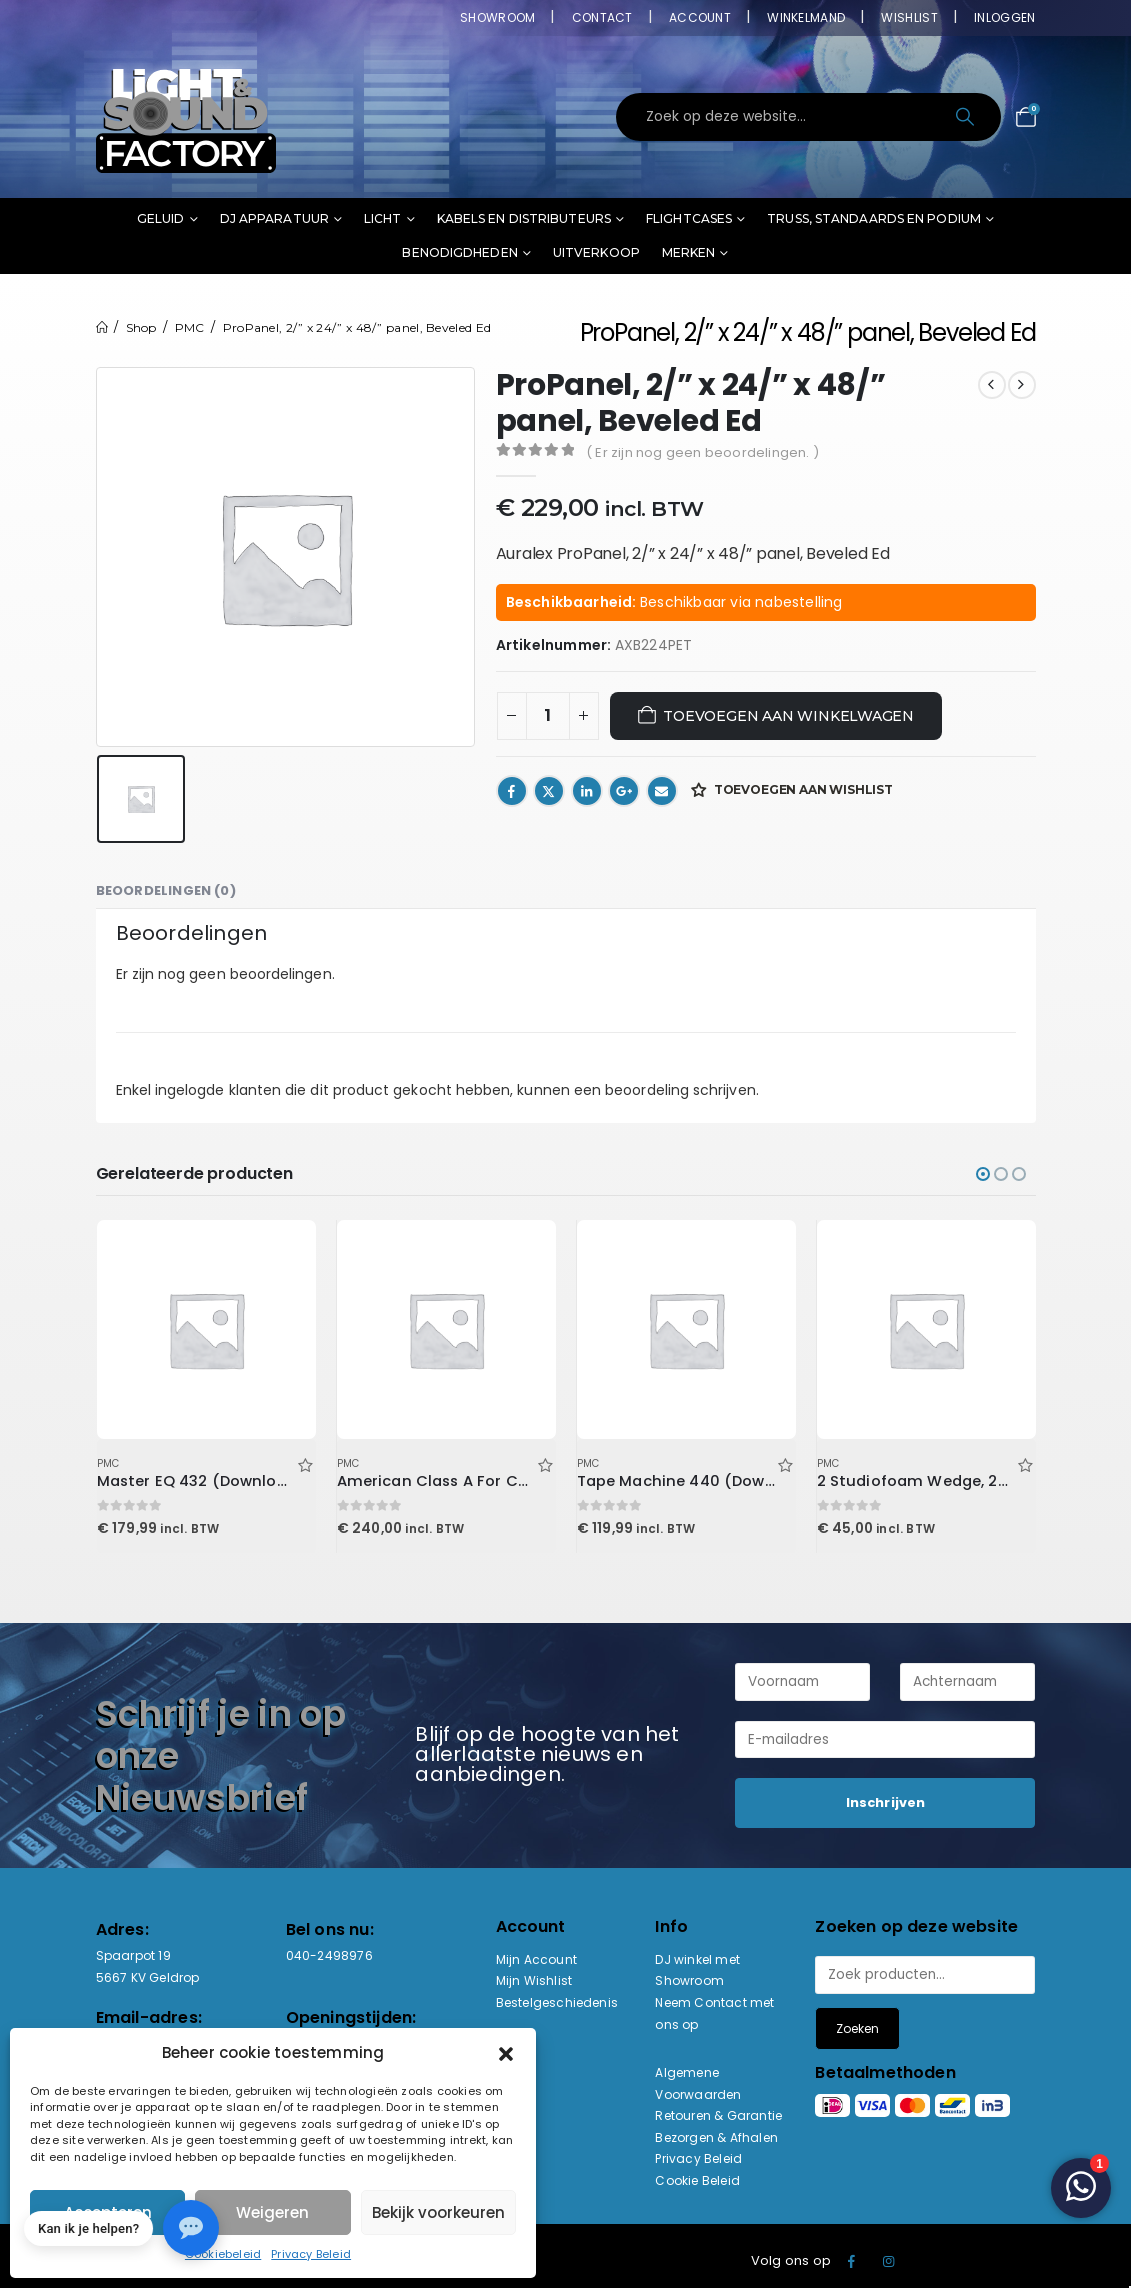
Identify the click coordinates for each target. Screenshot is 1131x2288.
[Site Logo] (186, 117)
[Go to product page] (206, 1329)
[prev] (992, 385)
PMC (108, 1463)
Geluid (161, 218)
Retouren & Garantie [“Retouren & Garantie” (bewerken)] (718, 2115)
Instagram (889, 2261)
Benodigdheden (459, 252)
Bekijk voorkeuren (438, 2212)
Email (662, 791)
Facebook (512, 791)
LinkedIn (587, 791)
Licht (383, 218)
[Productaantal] (548, 716)
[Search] (967, 117)
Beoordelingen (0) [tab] (166, 890)
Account (700, 17)
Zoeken (857, 2028)
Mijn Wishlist (534, 1980)
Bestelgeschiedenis (557, 2002)
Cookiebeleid (223, 2254)
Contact (602, 17)
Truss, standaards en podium (874, 218)
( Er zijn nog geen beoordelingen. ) (702, 452)
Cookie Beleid (697, 2180)
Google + (624, 791)
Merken (689, 252)
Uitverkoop (596, 252)
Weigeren (272, 2212)
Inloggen (1004, 17)
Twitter (549, 791)
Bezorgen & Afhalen (716, 2137)
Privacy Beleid (311, 2254)
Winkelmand (806, 17)
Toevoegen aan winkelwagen (788, 716)
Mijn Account (536, 1959)
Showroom (497, 17)
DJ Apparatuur (274, 218)
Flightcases (689, 218)
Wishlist (909, 17)
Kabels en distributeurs (524, 218)
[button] (506, 2053)
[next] (1022, 385)
